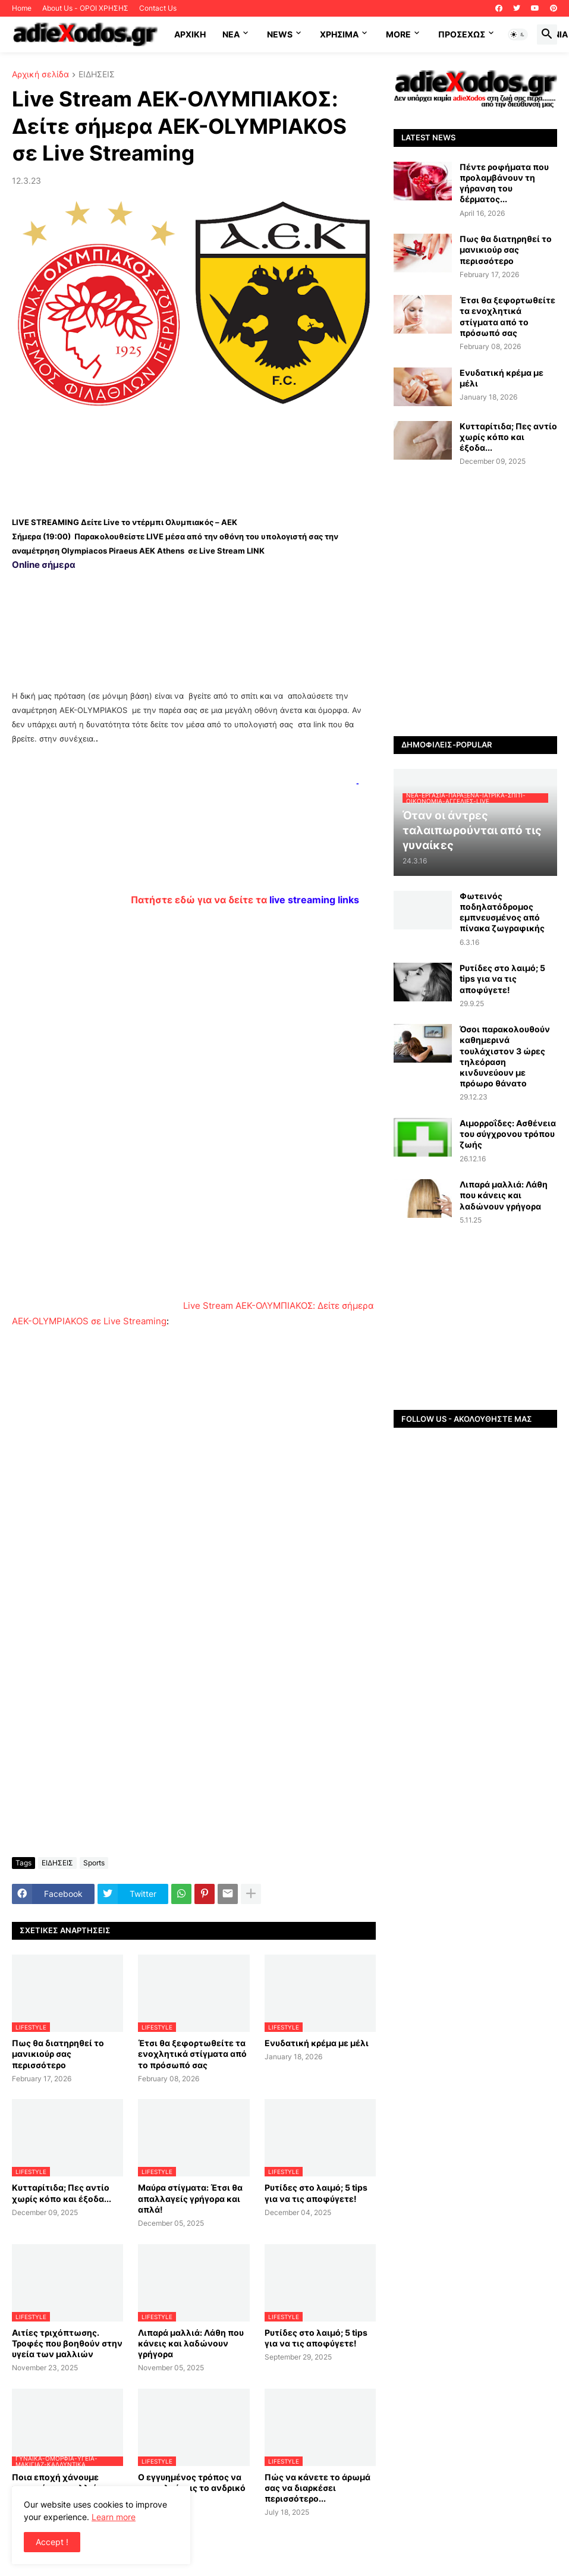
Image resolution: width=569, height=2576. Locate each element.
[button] (518, 34)
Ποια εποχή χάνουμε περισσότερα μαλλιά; (56, 2482)
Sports (94, 1862)
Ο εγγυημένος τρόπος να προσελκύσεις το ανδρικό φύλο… (192, 2487)
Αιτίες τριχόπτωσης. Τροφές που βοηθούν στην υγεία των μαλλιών (67, 2343)
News (280, 34)
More (398, 34)
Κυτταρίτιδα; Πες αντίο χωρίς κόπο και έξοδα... (61, 2192)
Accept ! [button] (52, 2542)
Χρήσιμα (339, 34)
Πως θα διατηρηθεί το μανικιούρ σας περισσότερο (58, 2053)
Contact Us (158, 8)
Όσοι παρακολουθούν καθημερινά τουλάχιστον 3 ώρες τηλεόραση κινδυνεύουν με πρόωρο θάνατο (505, 1056)
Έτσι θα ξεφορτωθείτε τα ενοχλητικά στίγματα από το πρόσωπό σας (192, 2053)
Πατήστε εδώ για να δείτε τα (245, 900)
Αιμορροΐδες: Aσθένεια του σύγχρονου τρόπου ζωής (508, 1133)
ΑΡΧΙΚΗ (190, 34)
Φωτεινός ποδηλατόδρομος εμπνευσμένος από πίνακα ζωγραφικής (502, 912)
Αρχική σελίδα (40, 74)
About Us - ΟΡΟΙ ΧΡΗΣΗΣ (85, 8)
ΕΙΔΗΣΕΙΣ (96, 74)
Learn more (114, 2517)
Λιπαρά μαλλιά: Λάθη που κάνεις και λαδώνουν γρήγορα (191, 2343)
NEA (231, 34)
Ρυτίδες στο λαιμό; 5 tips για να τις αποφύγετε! (316, 2192)
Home (22, 8)
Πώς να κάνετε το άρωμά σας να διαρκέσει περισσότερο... (317, 2487)
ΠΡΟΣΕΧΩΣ (461, 34)
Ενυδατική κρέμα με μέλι (317, 2043)
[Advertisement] (194, 457)
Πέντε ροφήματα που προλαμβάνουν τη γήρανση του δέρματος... (504, 183)
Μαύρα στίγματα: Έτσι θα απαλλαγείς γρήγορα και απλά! (190, 2198)
